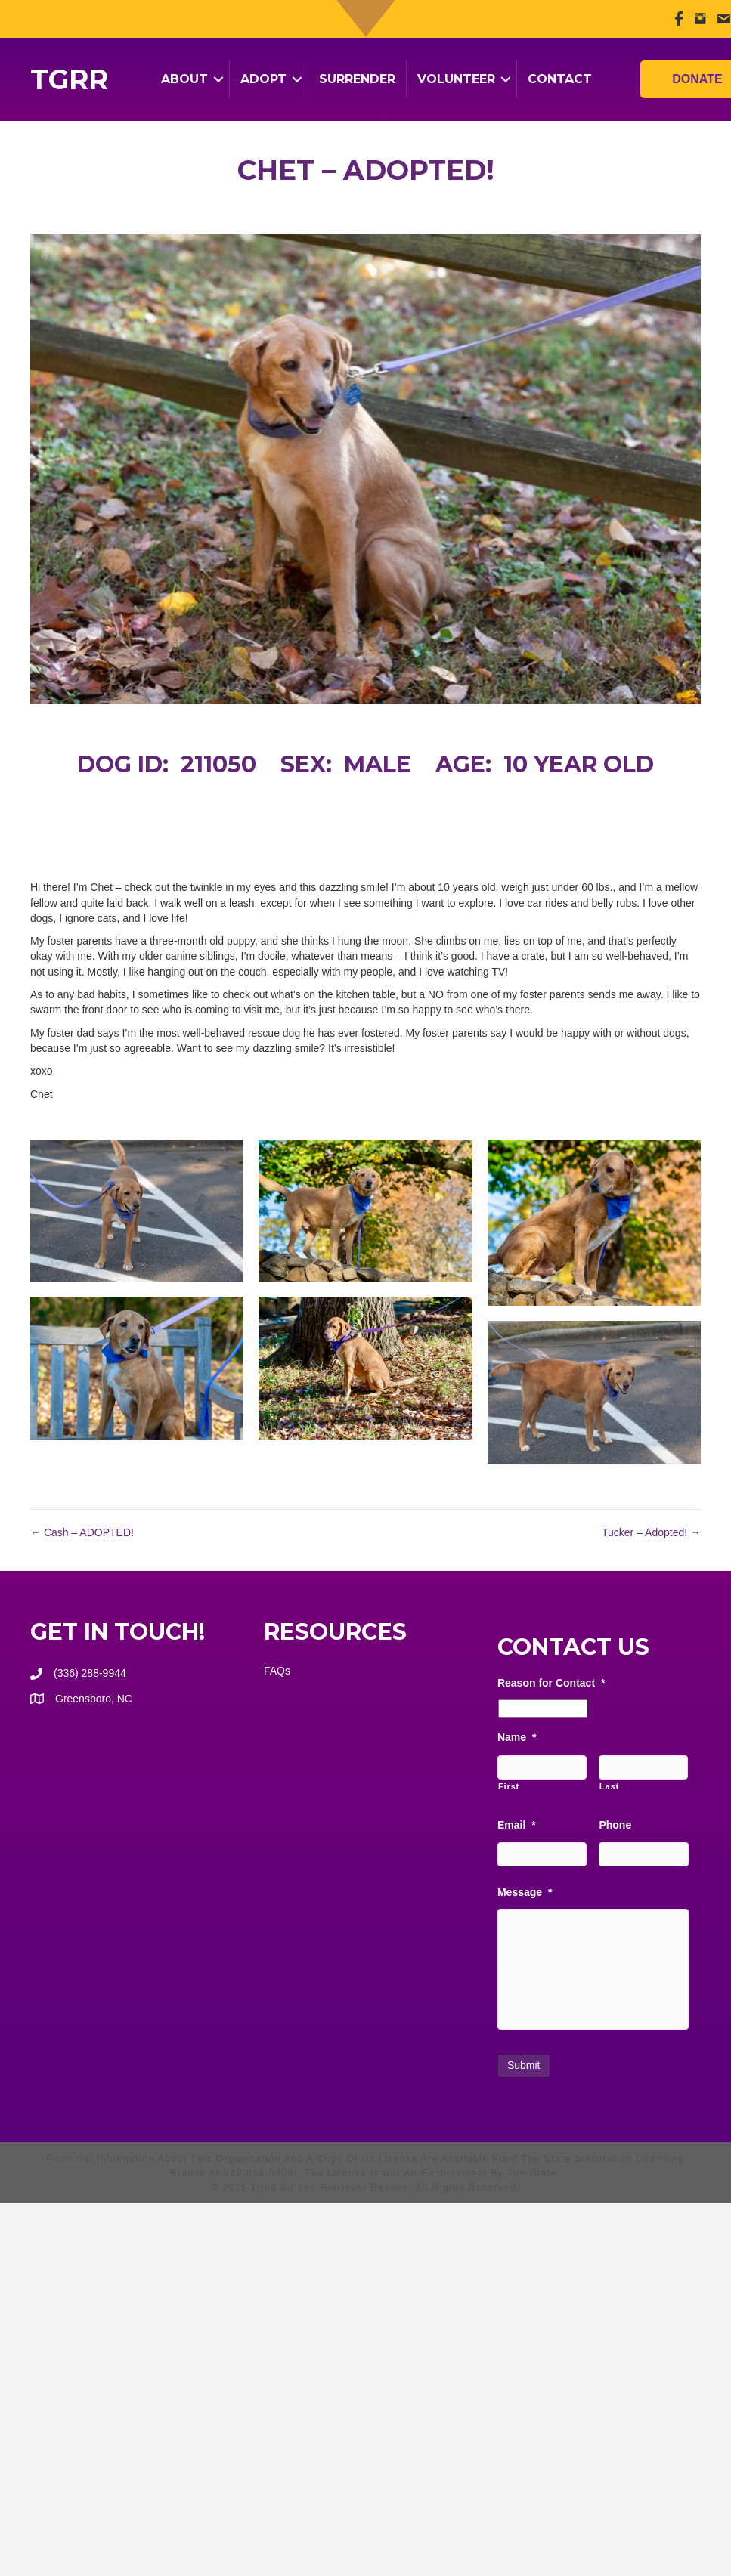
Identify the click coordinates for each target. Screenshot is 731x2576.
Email (516, 1825)
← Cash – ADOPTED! (82, 1532)
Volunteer (456, 79)
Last (609, 1786)
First (508, 1786)
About (184, 79)
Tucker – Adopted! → (651, 1532)
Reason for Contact (551, 1683)
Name (517, 1737)
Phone (615, 1825)
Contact (560, 79)
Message (525, 1892)
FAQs (277, 1671)
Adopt (263, 79)
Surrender (357, 79)
